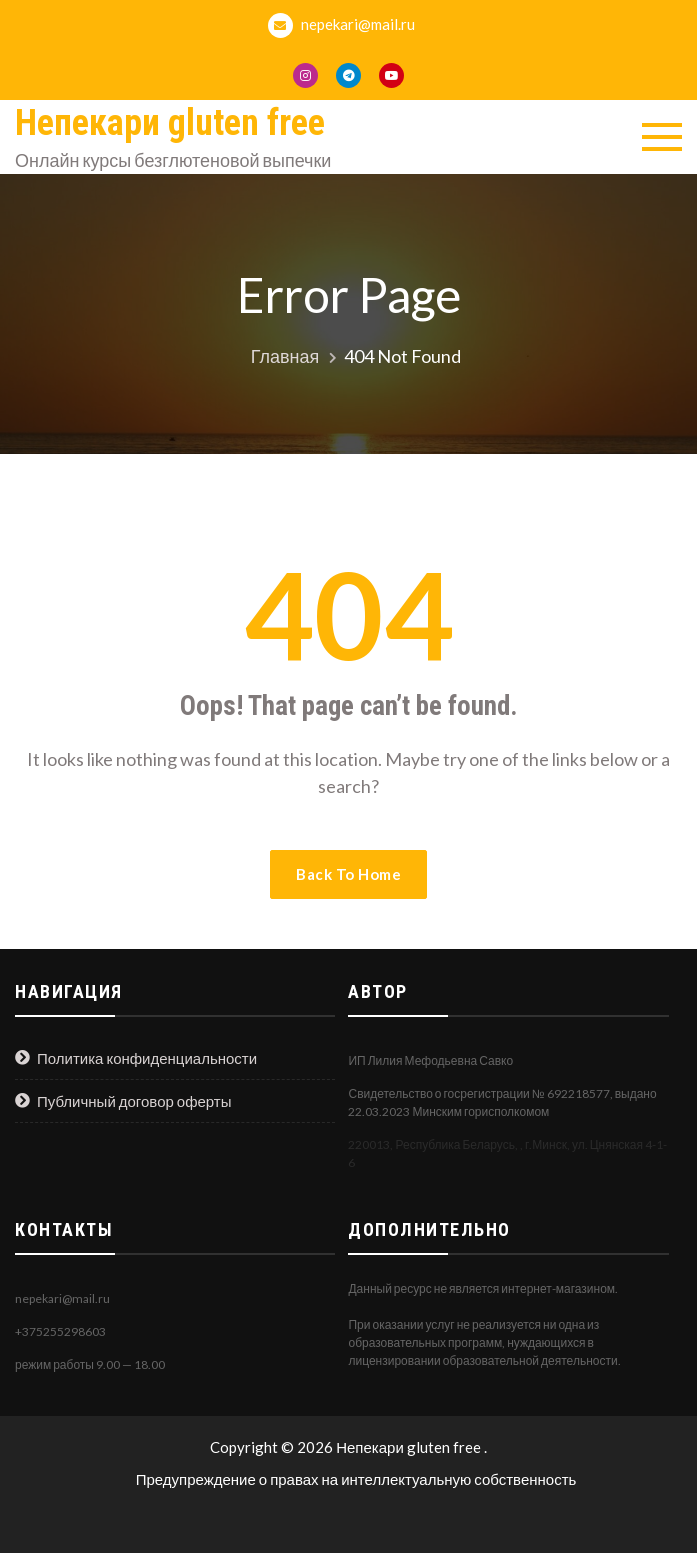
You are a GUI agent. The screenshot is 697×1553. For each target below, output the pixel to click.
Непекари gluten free (170, 123)
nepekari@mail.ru (341, 25)
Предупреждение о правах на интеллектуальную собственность (356, 1479)
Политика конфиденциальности (147, 1058)
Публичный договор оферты (134, 1101)
